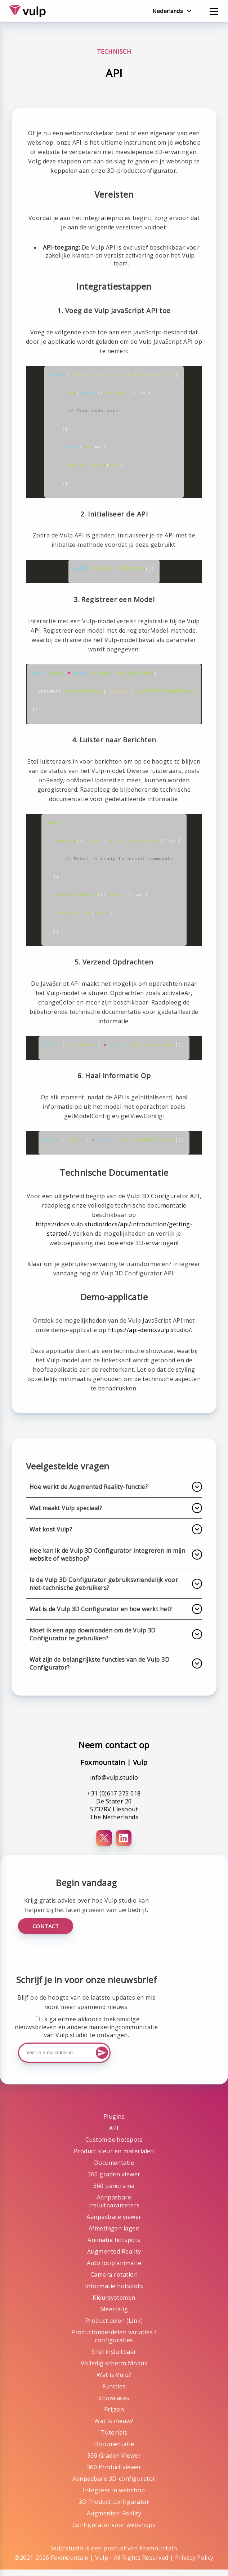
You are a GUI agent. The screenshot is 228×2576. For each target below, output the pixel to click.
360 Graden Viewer (114, 2462)
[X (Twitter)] (104, 1844)
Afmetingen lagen (114, 2235)
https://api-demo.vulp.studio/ (149, 1336)
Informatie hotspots (114, 2292)
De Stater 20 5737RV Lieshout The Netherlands (114, 1816)
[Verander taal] (172, 11)
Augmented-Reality (114, 2520)
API (114, 2134)
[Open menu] (214, 10)
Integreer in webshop (114, 2497)
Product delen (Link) (114, 2327)
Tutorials (114, 2439)
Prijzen (114, 2416)
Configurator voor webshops (114, 2531)
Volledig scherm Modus (114, 2370)
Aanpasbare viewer (113, 2223)
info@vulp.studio (114, 1784)
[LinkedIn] (123, 1844)
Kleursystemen (114, 2304)
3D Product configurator (114, 2508)
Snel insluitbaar (114, 2358)
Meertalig (114, 2316)
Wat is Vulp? (114, 2381)
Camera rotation (114, 2281)
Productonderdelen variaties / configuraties (114, 2343)
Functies (114, 2393)
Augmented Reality (114, 2258)
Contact (45, 1932)
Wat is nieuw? (113, 2427)
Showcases (113, 2404)
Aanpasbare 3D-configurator (113, 2485)
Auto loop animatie (114, 2269)
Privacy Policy (194, 2564)
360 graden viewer (114, 2181)
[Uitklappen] (197, 1493)
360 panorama (114, 2192)
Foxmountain (158, 2555)
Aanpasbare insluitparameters (113, 2208)
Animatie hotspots (114, 2246)
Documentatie (114, 2169)
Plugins (114, 2123)
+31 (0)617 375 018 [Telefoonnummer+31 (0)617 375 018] (114, 1800)
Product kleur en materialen (114, 2158)
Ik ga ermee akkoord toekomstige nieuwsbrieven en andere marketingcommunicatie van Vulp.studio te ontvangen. (86, 2033)
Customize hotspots (114, 2146)
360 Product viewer (114, 2474)
